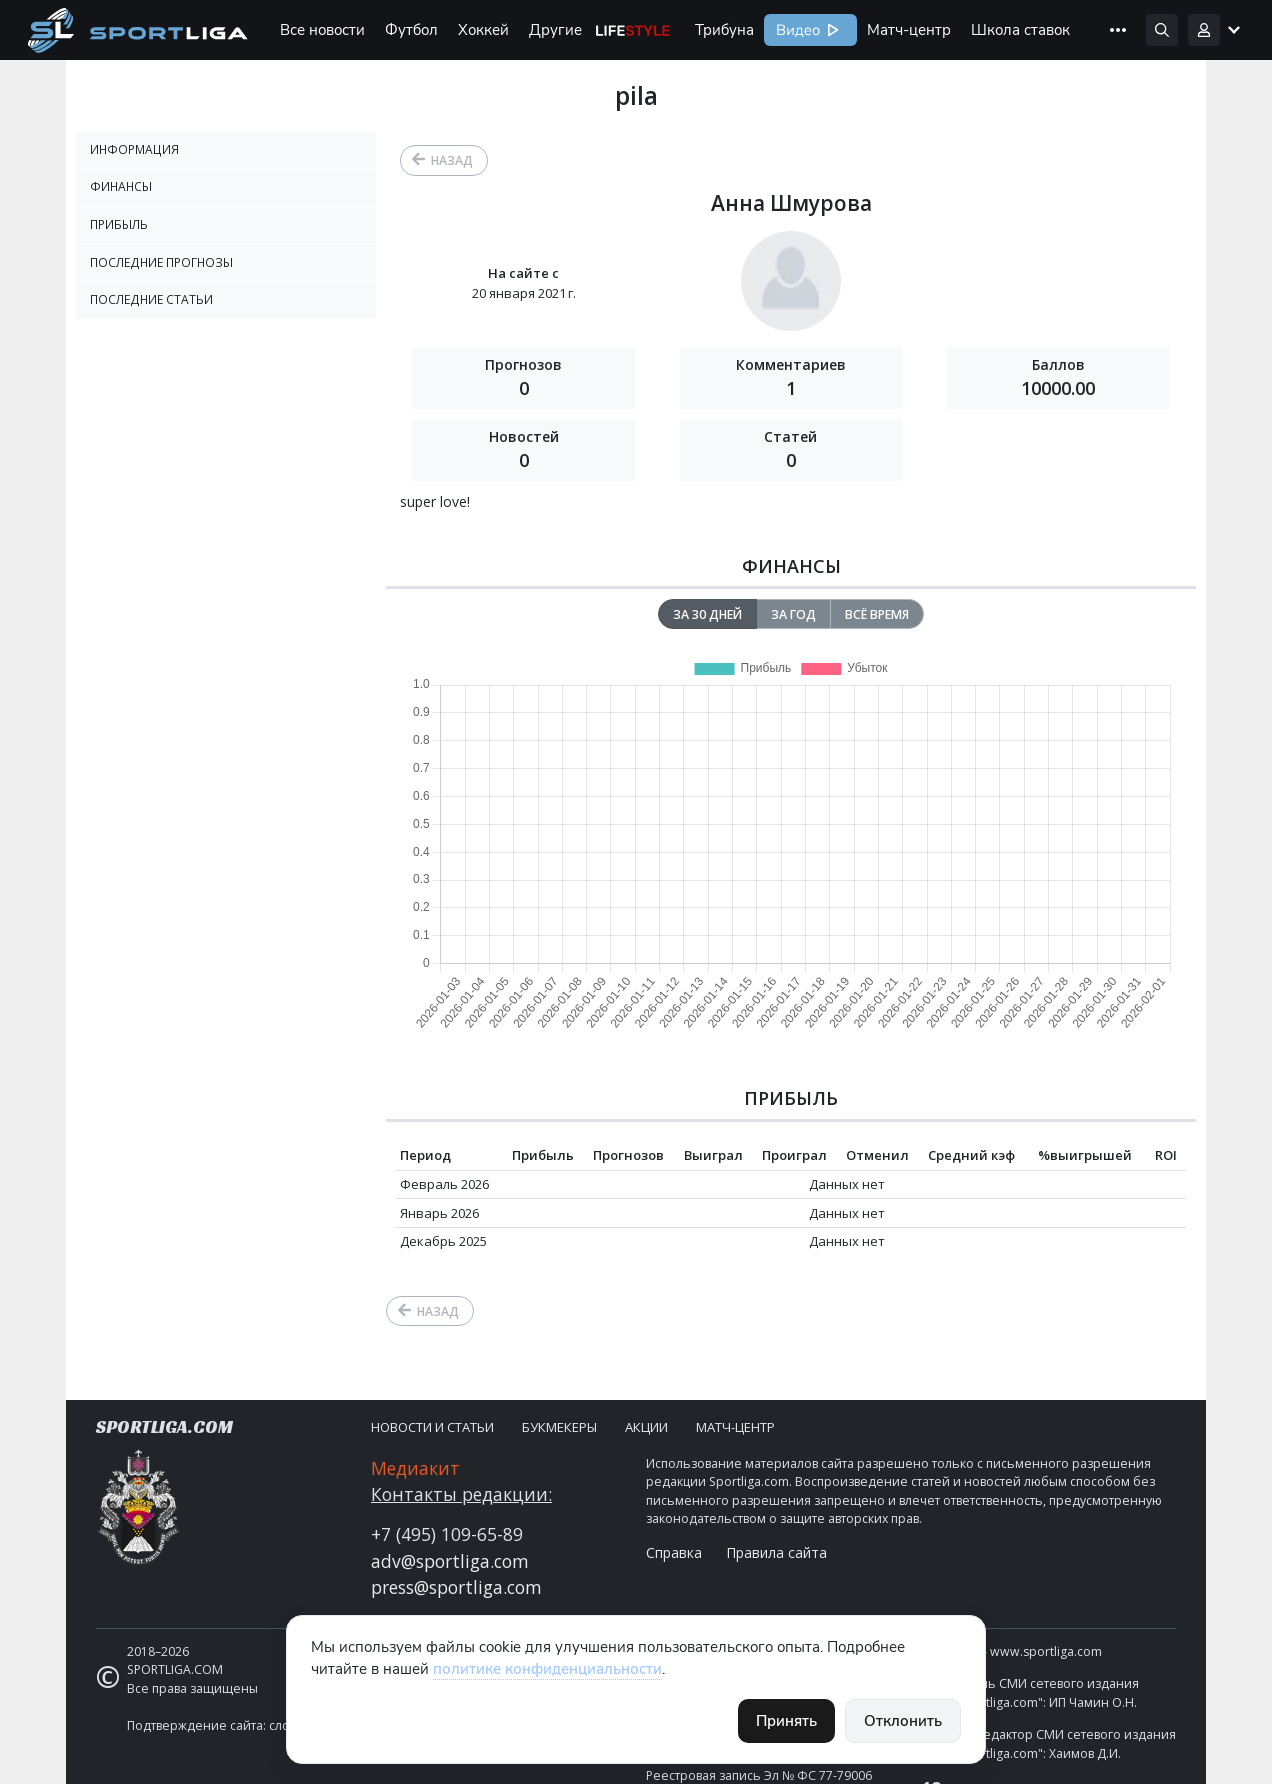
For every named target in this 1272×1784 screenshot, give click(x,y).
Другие (555, 30)
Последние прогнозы (161, 262)
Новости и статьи (432, 1427)
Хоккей (483, 30)
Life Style (633, 30)
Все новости (322, 30)
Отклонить (903, 1721)
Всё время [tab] (877, 614)
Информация (134, 149)
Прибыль (119, 224)
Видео (796, 30)
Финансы (121, 186)
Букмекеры (559, 1427)
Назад (452, 160)
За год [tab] (793, 614)
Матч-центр (909, 30)
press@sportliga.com (456, 1587)
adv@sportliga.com (450, 1561)
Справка (674, 1552)
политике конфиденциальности (547, 1669)
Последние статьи (151, 299)
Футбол (411, 30)
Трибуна (724, 30)
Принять (786, 1721)
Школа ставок (1020, 30)
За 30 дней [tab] (707, 614)
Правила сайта (776, 1552)
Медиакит (415, 1468)
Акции (646, 1427)
